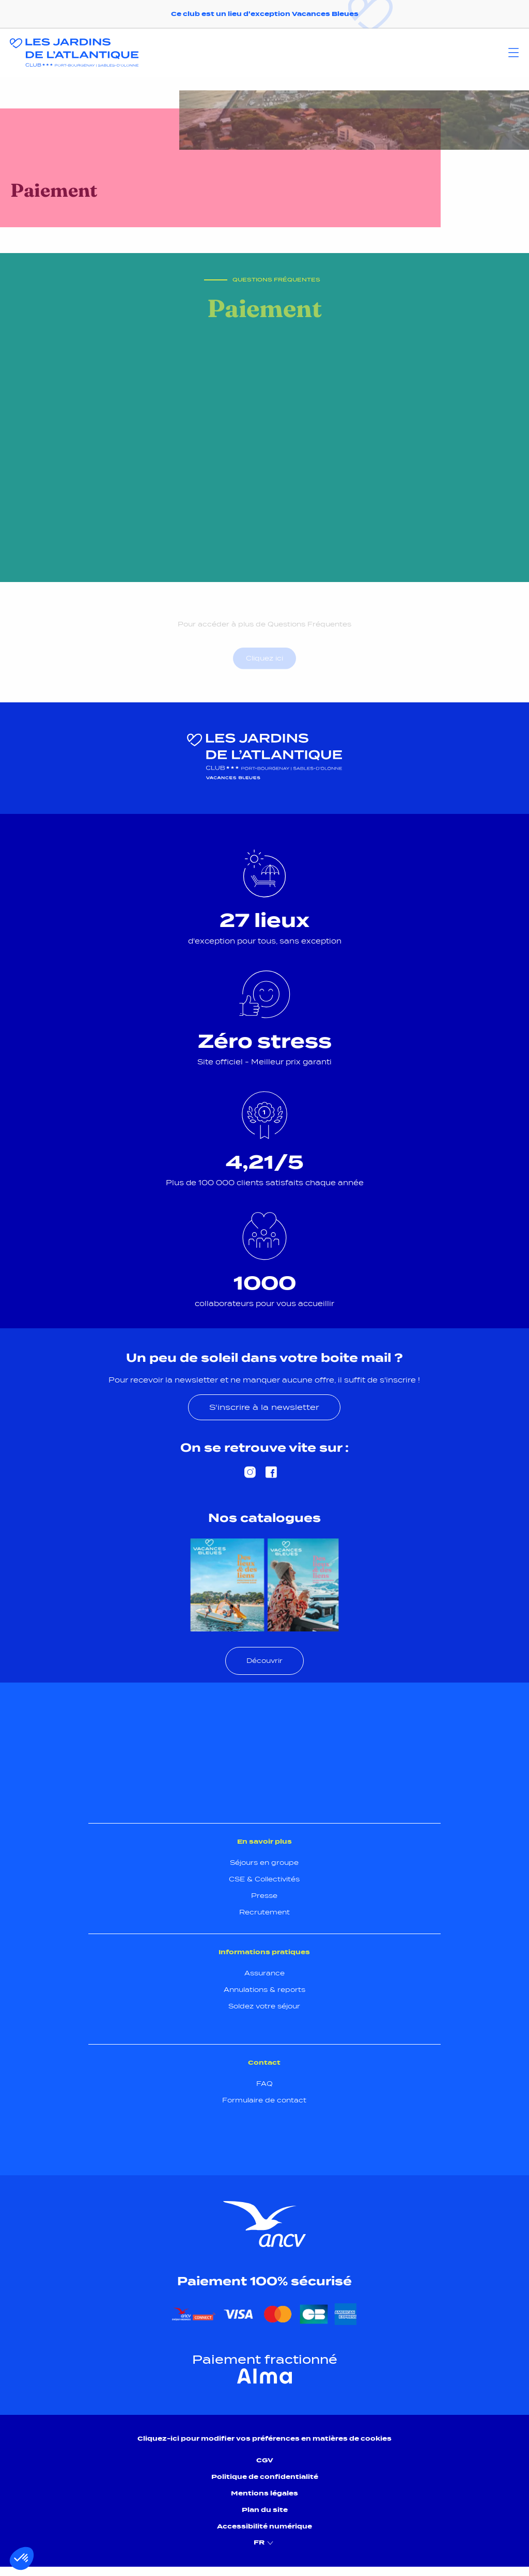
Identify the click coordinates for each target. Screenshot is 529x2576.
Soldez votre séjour (264, 2006)
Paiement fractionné (264, 2359)
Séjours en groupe (264, 1862)
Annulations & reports (264, 1989)
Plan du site (265, 2510)
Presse (264, 1895)
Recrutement (264, 1912)
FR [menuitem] (265, 2543)
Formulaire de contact (264, 2100)
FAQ (264, 2083)
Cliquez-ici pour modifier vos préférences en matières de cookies (264, 2438)
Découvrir (264, 1660)
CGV (264, 2460)
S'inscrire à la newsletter (264, 1407)
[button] (21, 2558)
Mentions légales (264, 2493)
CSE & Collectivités (264, 1879)
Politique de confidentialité (264, 2476)
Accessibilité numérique (264, 2526)
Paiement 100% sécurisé (264, 2281)
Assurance (264, 1973)
